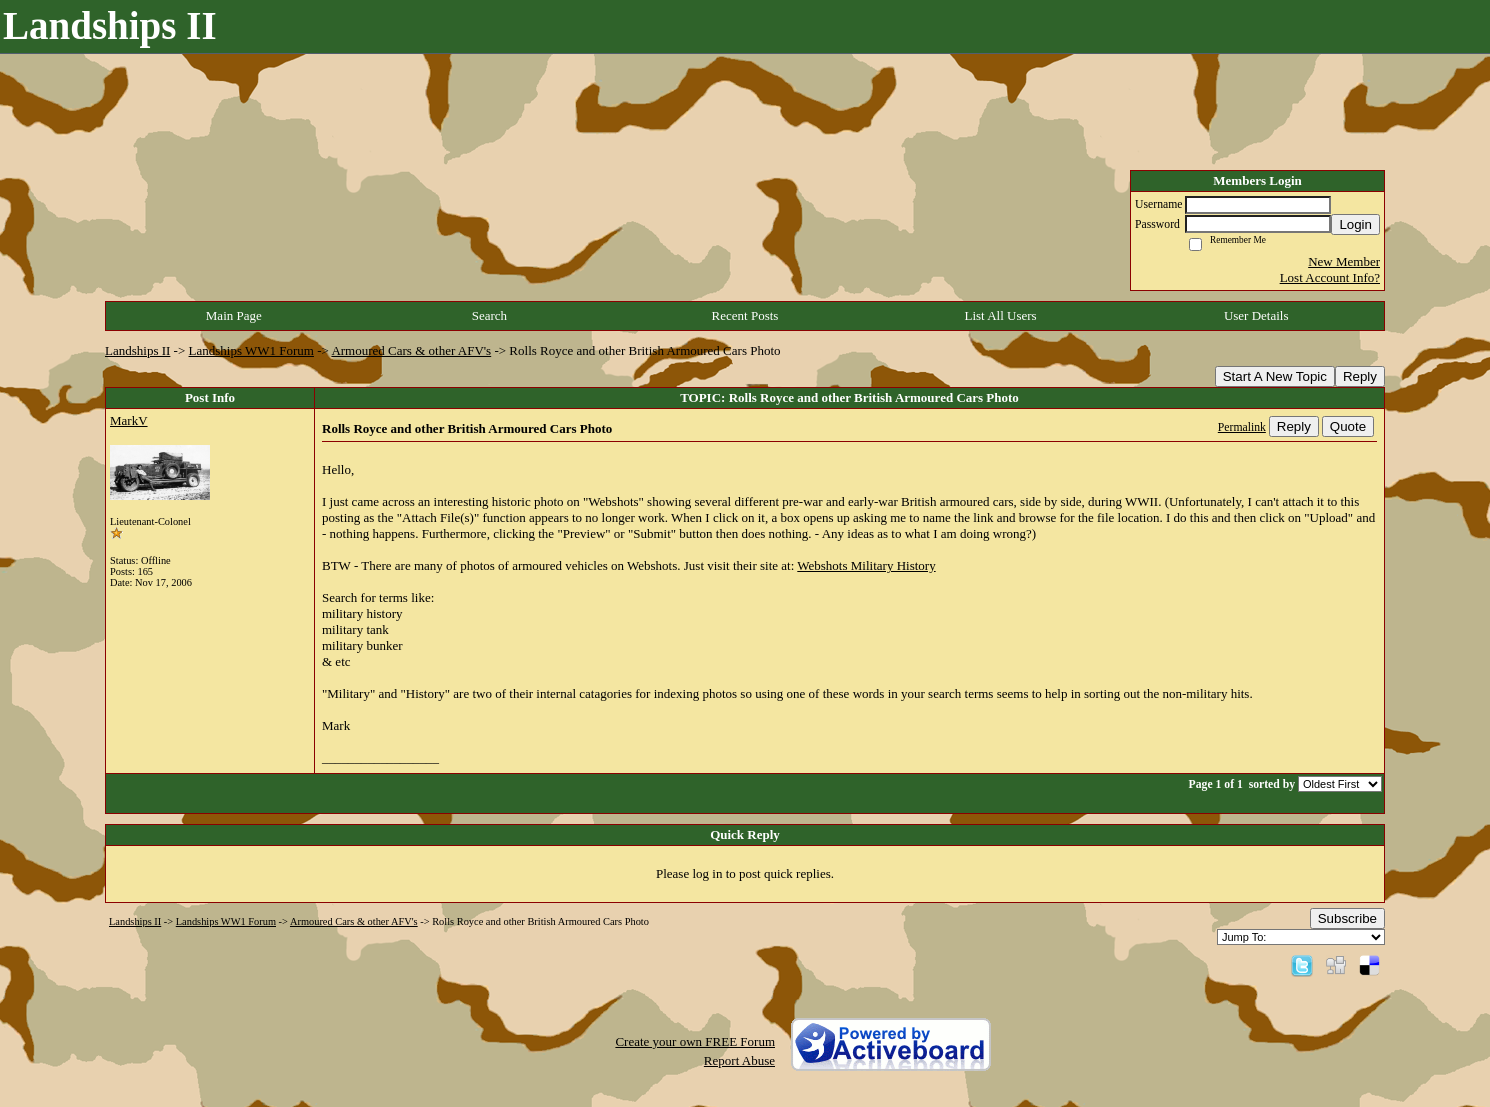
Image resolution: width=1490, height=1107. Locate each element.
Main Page (234, 315)
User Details (1256, 315)
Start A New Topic (1275, 376)
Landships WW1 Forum (251, 350)
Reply (1360, 376)
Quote (1348, 426)
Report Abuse (739, 1060)
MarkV (129, 420)
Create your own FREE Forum (695, 1041)
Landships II (137, 350)
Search (489, 315)
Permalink (1242, 427)
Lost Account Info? (1330, 277)
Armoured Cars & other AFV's (411, 350)
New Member (1344, 261)
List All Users (1000, 315)
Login (1355, 224)
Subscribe (1347, 918)
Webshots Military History (866, 565)
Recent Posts (745, 315)
